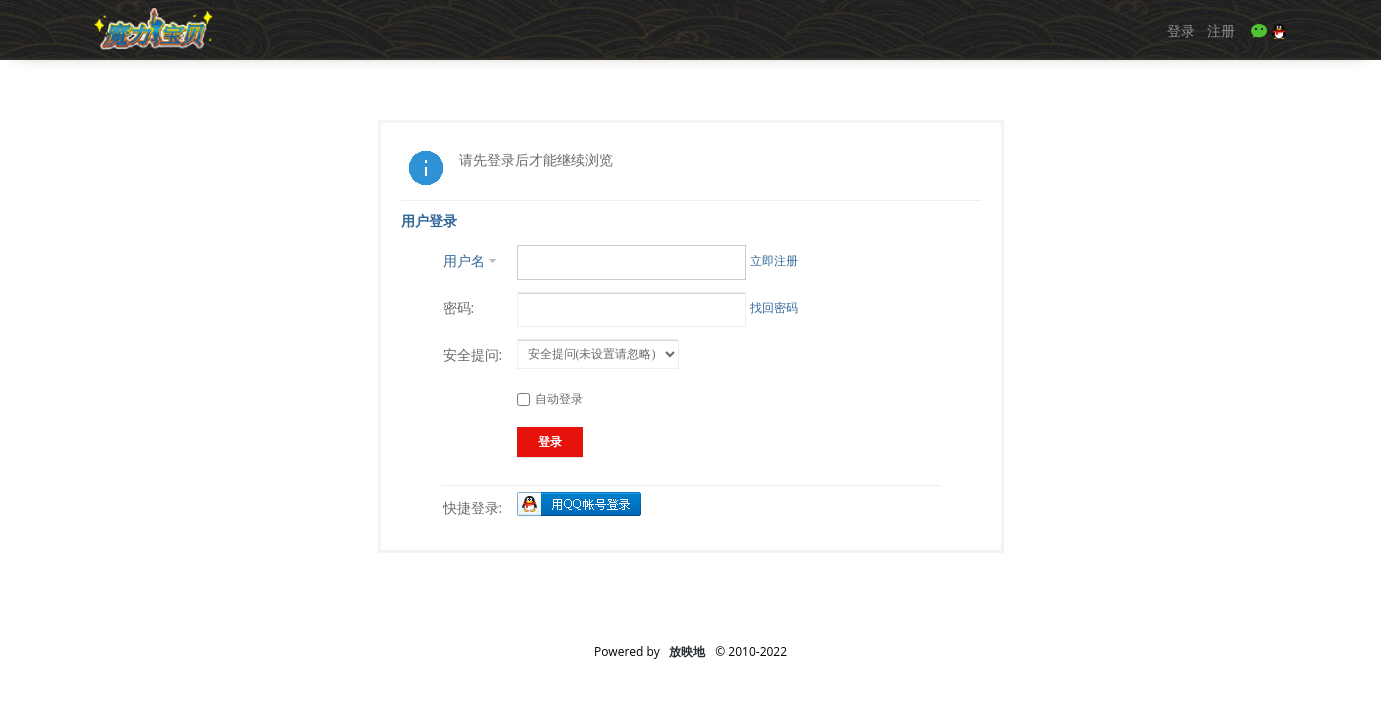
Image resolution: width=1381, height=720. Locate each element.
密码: (459, 307)
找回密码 (774, 307)
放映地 (687, 651)
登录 (1181, 30)
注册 (1221, 30)
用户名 (464, 260)
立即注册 (774, 260)
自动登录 (550, 398)
